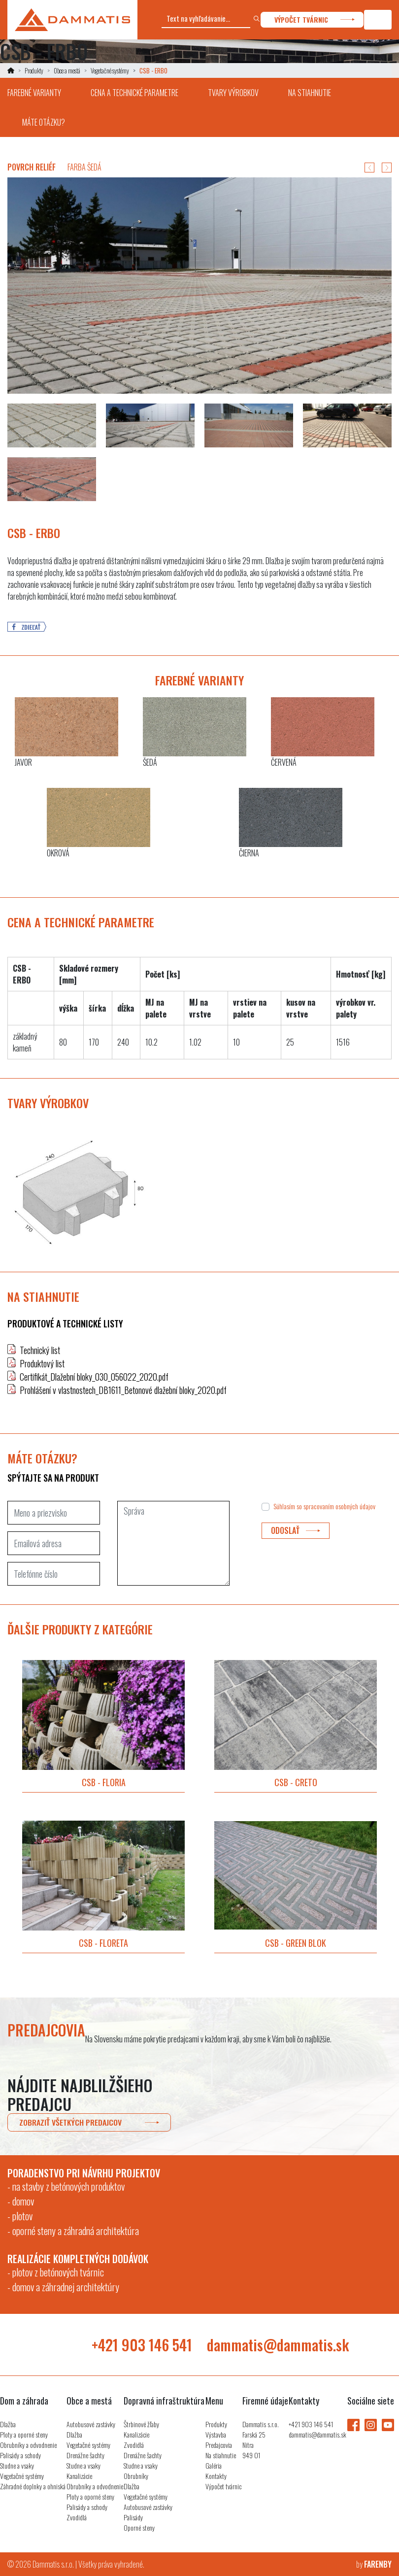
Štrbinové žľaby (141, 2424)
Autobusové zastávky (90, 2424)
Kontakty (216, 2476)
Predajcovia (218, 2445)
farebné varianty (34, 93)
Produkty (34, 70)
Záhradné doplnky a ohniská (33, 2486)
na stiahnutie (309, 93)
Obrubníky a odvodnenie (28, 2445)
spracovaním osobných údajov (339, 1506)
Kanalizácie (79, 2476)
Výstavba (215, 2434)
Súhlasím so (324, 1506)
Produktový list (42, 1363)
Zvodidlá (76, 2517)
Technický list (40, 1350)
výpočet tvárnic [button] (314, 20)
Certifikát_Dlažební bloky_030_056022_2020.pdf (94, 1376)
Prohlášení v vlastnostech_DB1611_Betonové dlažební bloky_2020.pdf (123, 1390)
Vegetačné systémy (110, 70)
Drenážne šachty (85, 2455)
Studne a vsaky (17, 2465)
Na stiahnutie (220, 2455)
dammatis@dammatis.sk (278, 2345)
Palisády (133, 2517)
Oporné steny (139, 2527)
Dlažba (8, 2424)
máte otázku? (43, 122)
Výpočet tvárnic (223, 2486)
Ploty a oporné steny (24, 2434)
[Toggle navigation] (378, 20)
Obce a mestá (67, 70)
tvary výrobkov (233, 93)
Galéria (213, 2465)
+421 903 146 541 (142, 2345)
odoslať (295, 1530)
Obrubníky (136, 2476)
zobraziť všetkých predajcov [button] (89, 2122)
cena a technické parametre (134, 93)
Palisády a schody (20, 2455)
